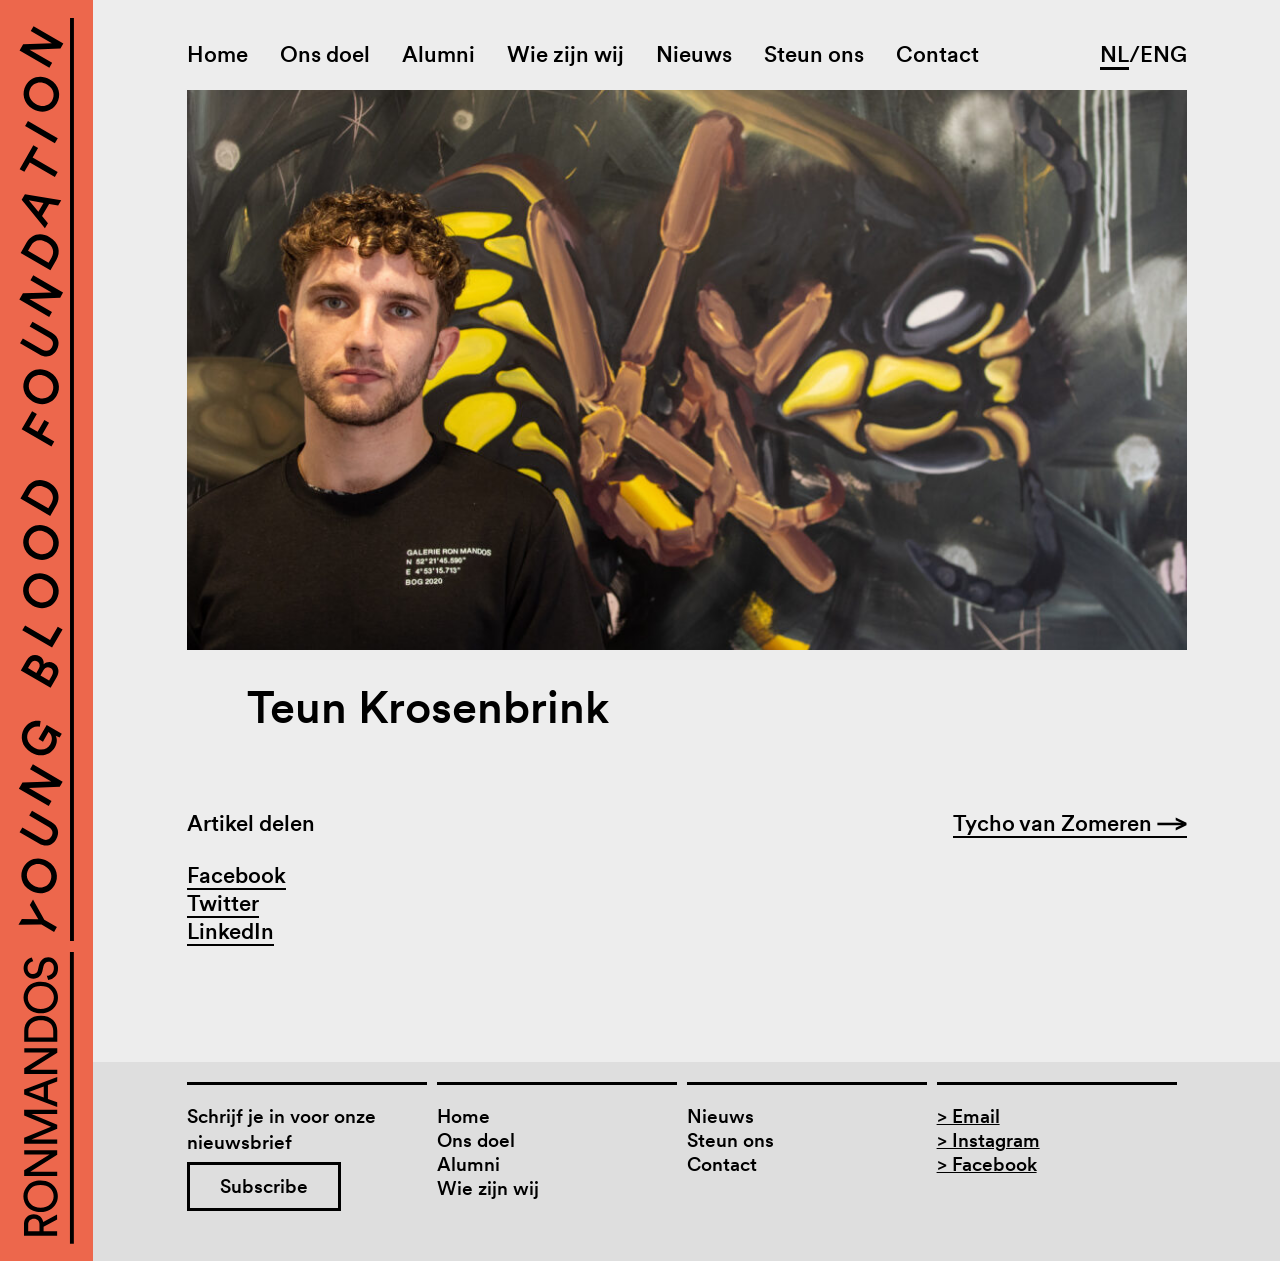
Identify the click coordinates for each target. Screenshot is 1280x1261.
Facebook (236, 875)
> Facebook (987, 1164)
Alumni (438, 54)
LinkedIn (230, 931)
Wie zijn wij (565, 54)
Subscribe (264, 1186)
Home (217, 54)
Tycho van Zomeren (1070, 823)
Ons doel (325, 54)
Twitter (223, 903)
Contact (937, 54)
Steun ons (814, 54)
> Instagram (988, 1140)
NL (1114, 54)
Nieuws (694, 54)
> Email (968, 1116)
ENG (1163, 54)
